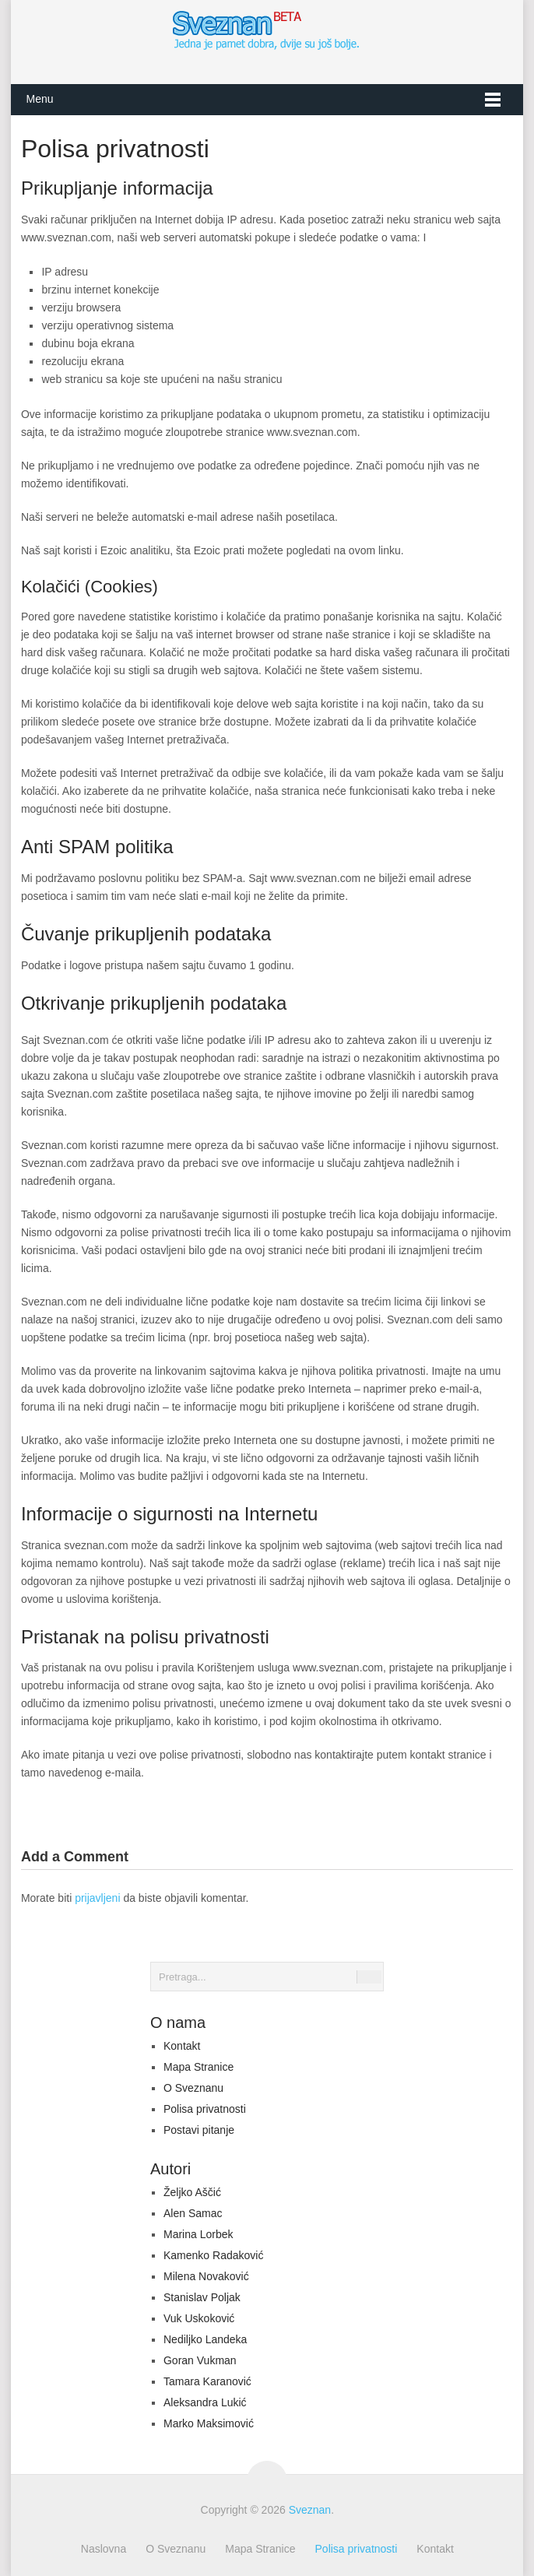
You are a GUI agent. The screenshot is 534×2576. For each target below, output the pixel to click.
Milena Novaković (206, 2276)
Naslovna (103, 2549)
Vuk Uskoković (198, 2318)
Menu (39, 99)
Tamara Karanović (207, 2381)
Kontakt (181, 2046)
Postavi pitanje (198, 2130)
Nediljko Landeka (205, 2339)
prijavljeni (97, 1898)
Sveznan (310, 2510)
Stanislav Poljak (202, 2297)
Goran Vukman (200, 2360)
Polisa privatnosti (204, 2109)
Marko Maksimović (208, 2423)
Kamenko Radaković (213, 2255)
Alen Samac (192, 2213)
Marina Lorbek (198, 2234)
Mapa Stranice (198, 2067)
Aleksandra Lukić (205, 2402)
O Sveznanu (193, 2088)
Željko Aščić (192, 2192)
